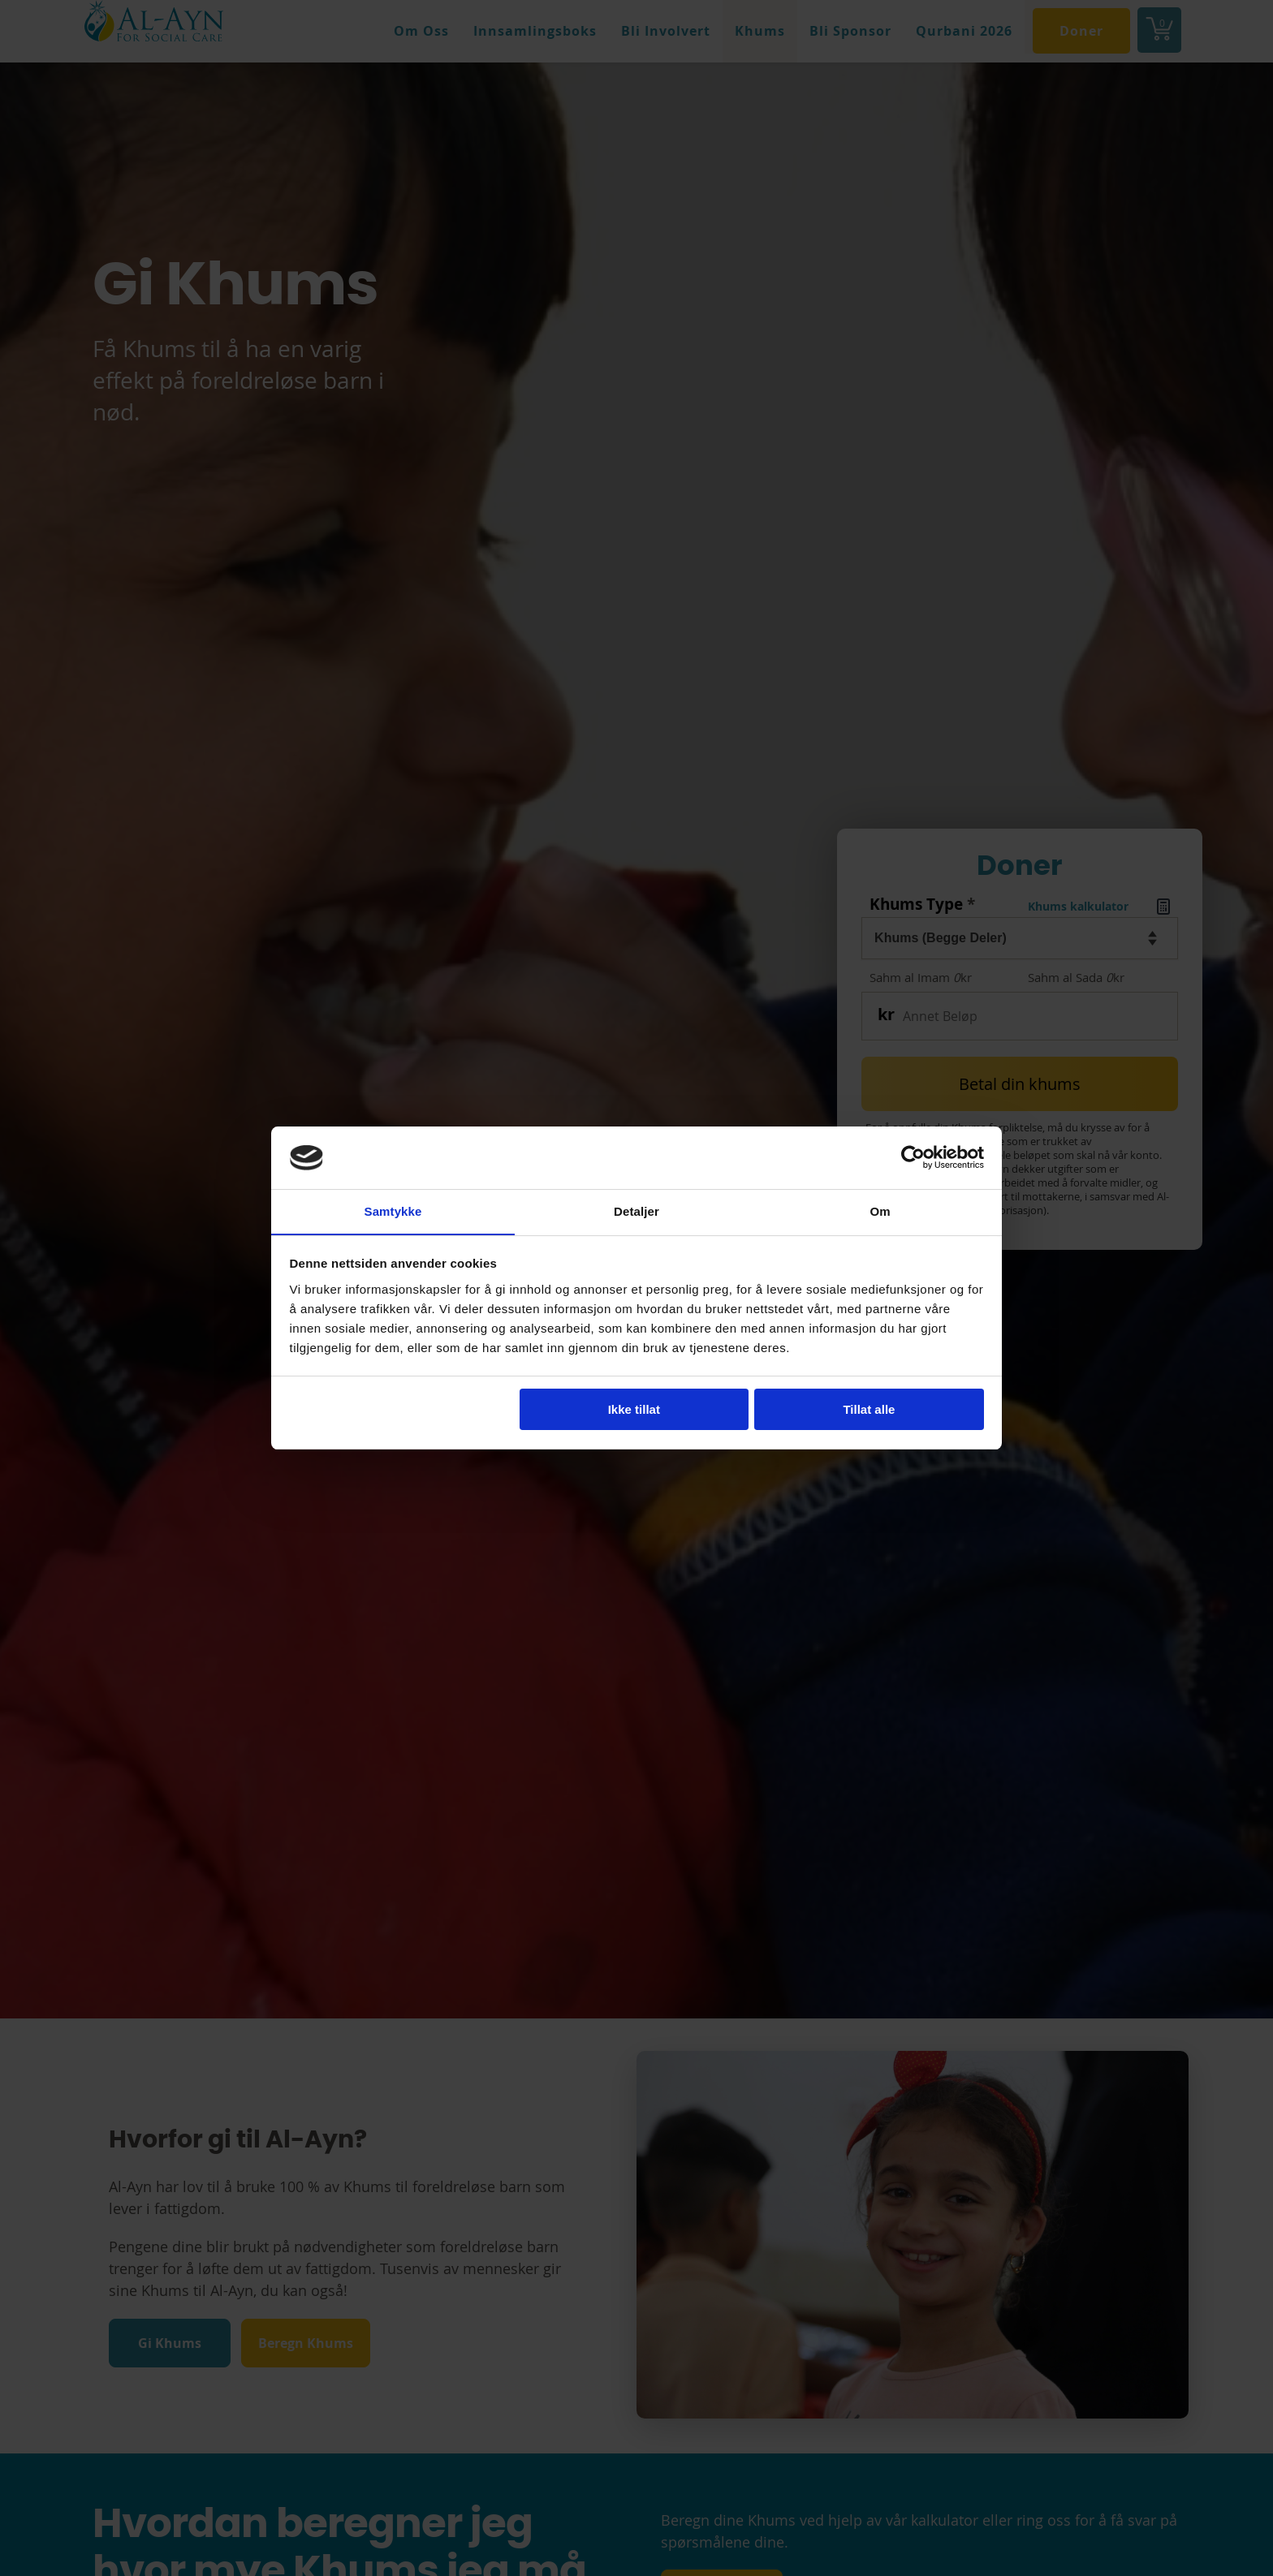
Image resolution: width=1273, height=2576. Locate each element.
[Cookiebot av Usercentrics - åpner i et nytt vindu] (913, 1157)
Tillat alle (869, 1410)
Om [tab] (880, 1210)
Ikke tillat (634, 1410)
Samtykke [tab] (393, 1210)
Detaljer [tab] (636, 1210)
